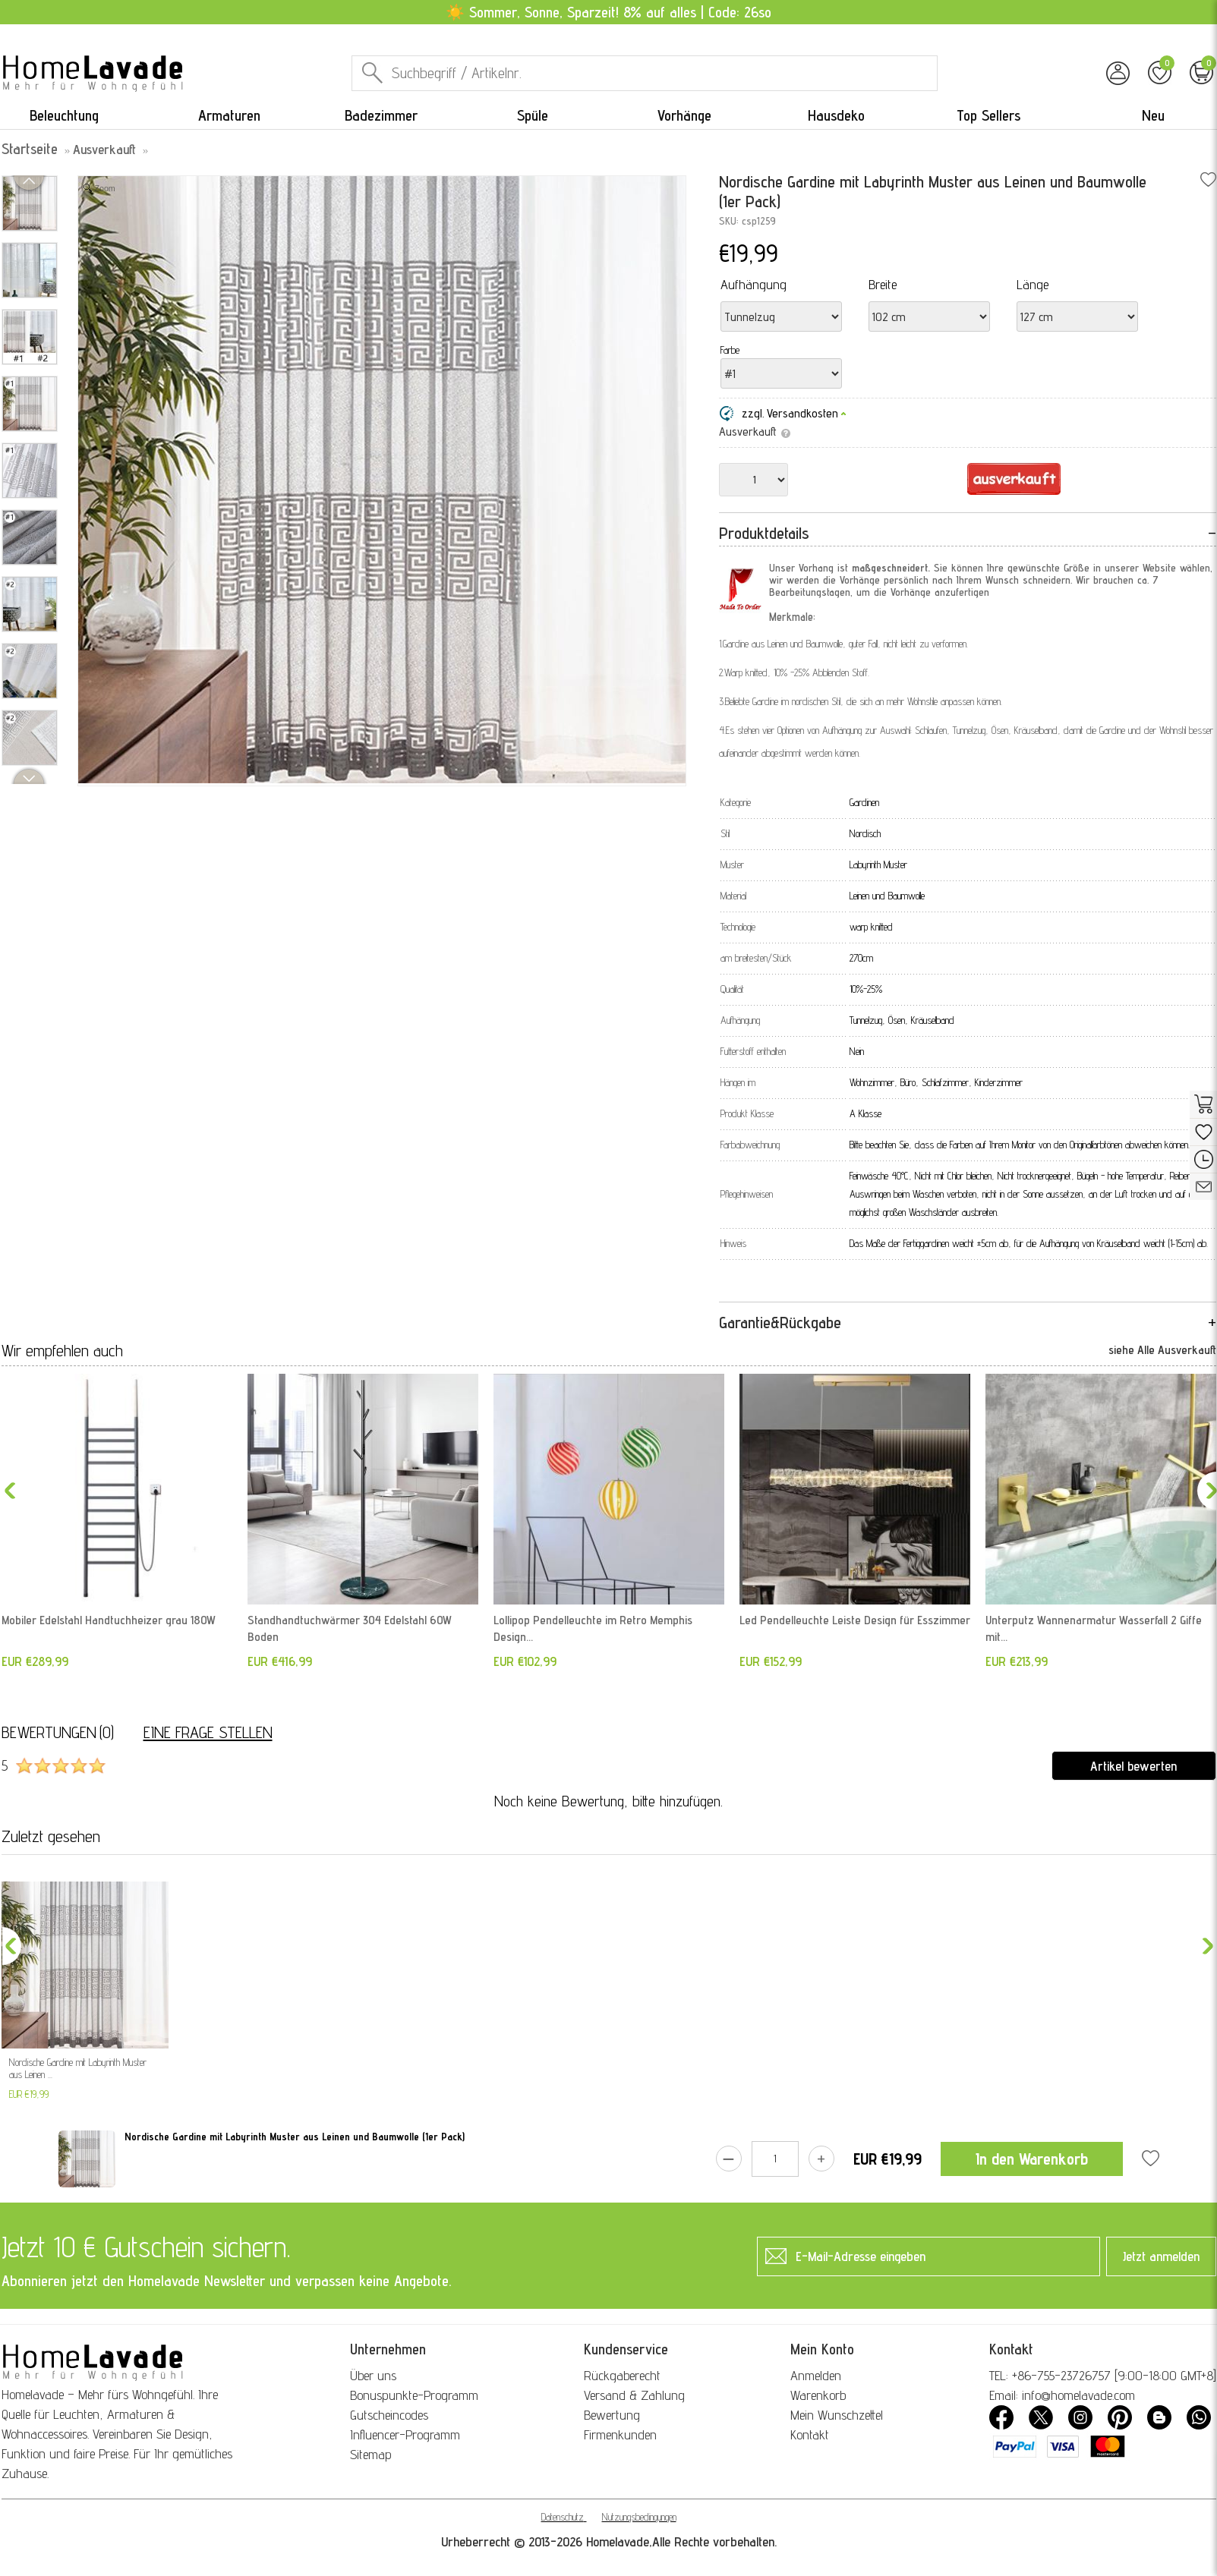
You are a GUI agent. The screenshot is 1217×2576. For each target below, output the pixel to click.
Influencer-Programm (405, 2434)
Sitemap (371, 2454)
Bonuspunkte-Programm (414, 2395)
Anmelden (815, 2375)
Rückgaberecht (622, 2375)
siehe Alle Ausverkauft (1162, 1350)
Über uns (373, 2375)
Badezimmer (381, 115)
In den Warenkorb (1032, 2158)
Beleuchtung (64, 115)
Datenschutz (562, 2517)
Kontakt (809, 2434)
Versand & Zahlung (634, 2395)
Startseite (30, 149)
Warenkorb (818, 2395)
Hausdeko (836, 115)
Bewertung (612, 2415)
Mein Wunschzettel (836, 2415)
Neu (1153, 115)
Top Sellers (988, 115)
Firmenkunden (620, 2434)
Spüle (532, 115)
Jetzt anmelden (1161, 2256)
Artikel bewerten (1133, 1766)
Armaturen (229, 115)
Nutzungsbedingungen (639, 2517)
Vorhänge (684, 115)
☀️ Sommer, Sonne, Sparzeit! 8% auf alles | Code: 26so (608, 12)
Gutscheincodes (389, 2415)
